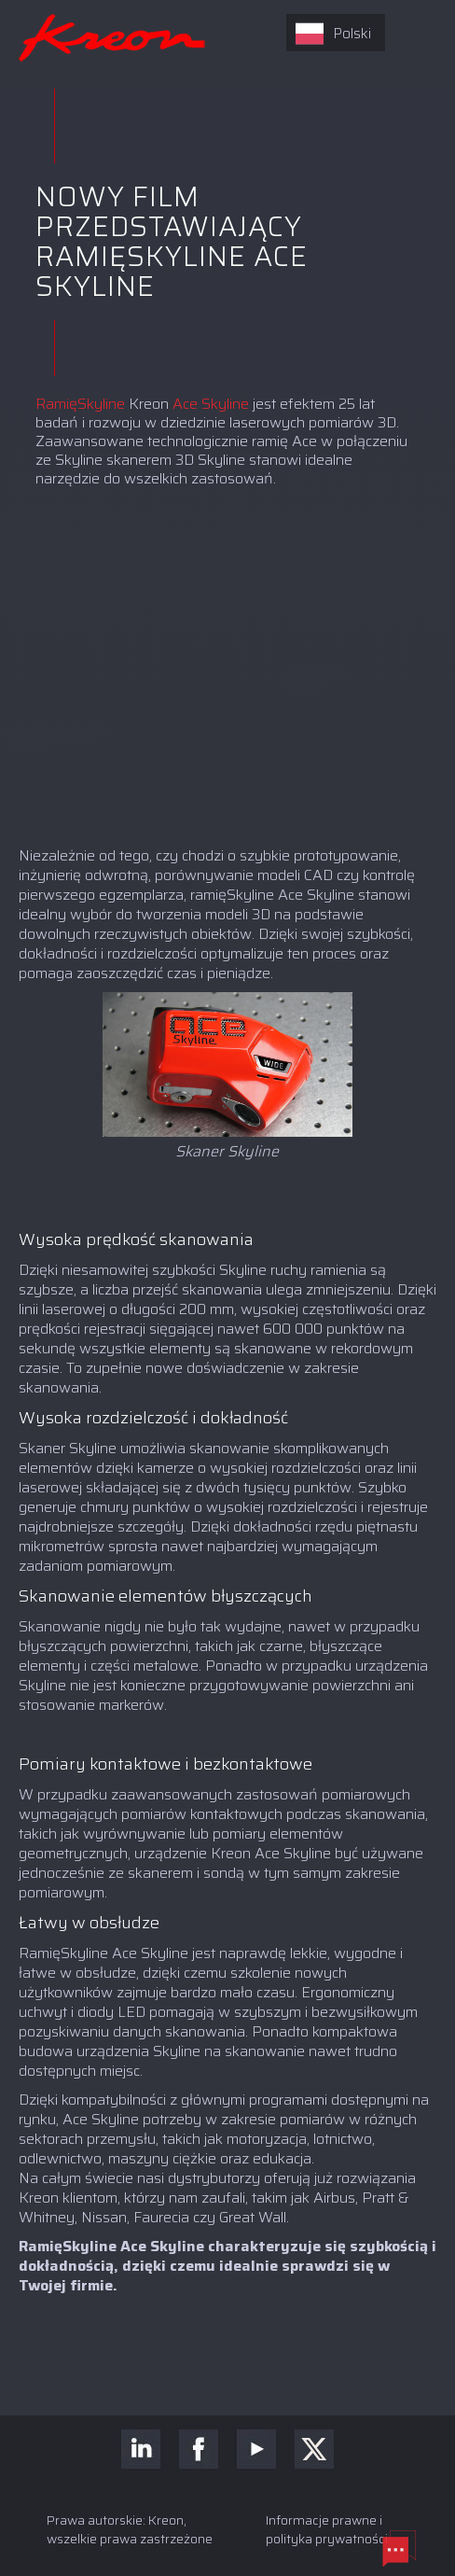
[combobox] (335, 32)
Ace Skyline (212, 403)
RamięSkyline (82, 403)
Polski (333, 33)
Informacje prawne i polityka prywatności (327, 2529)
